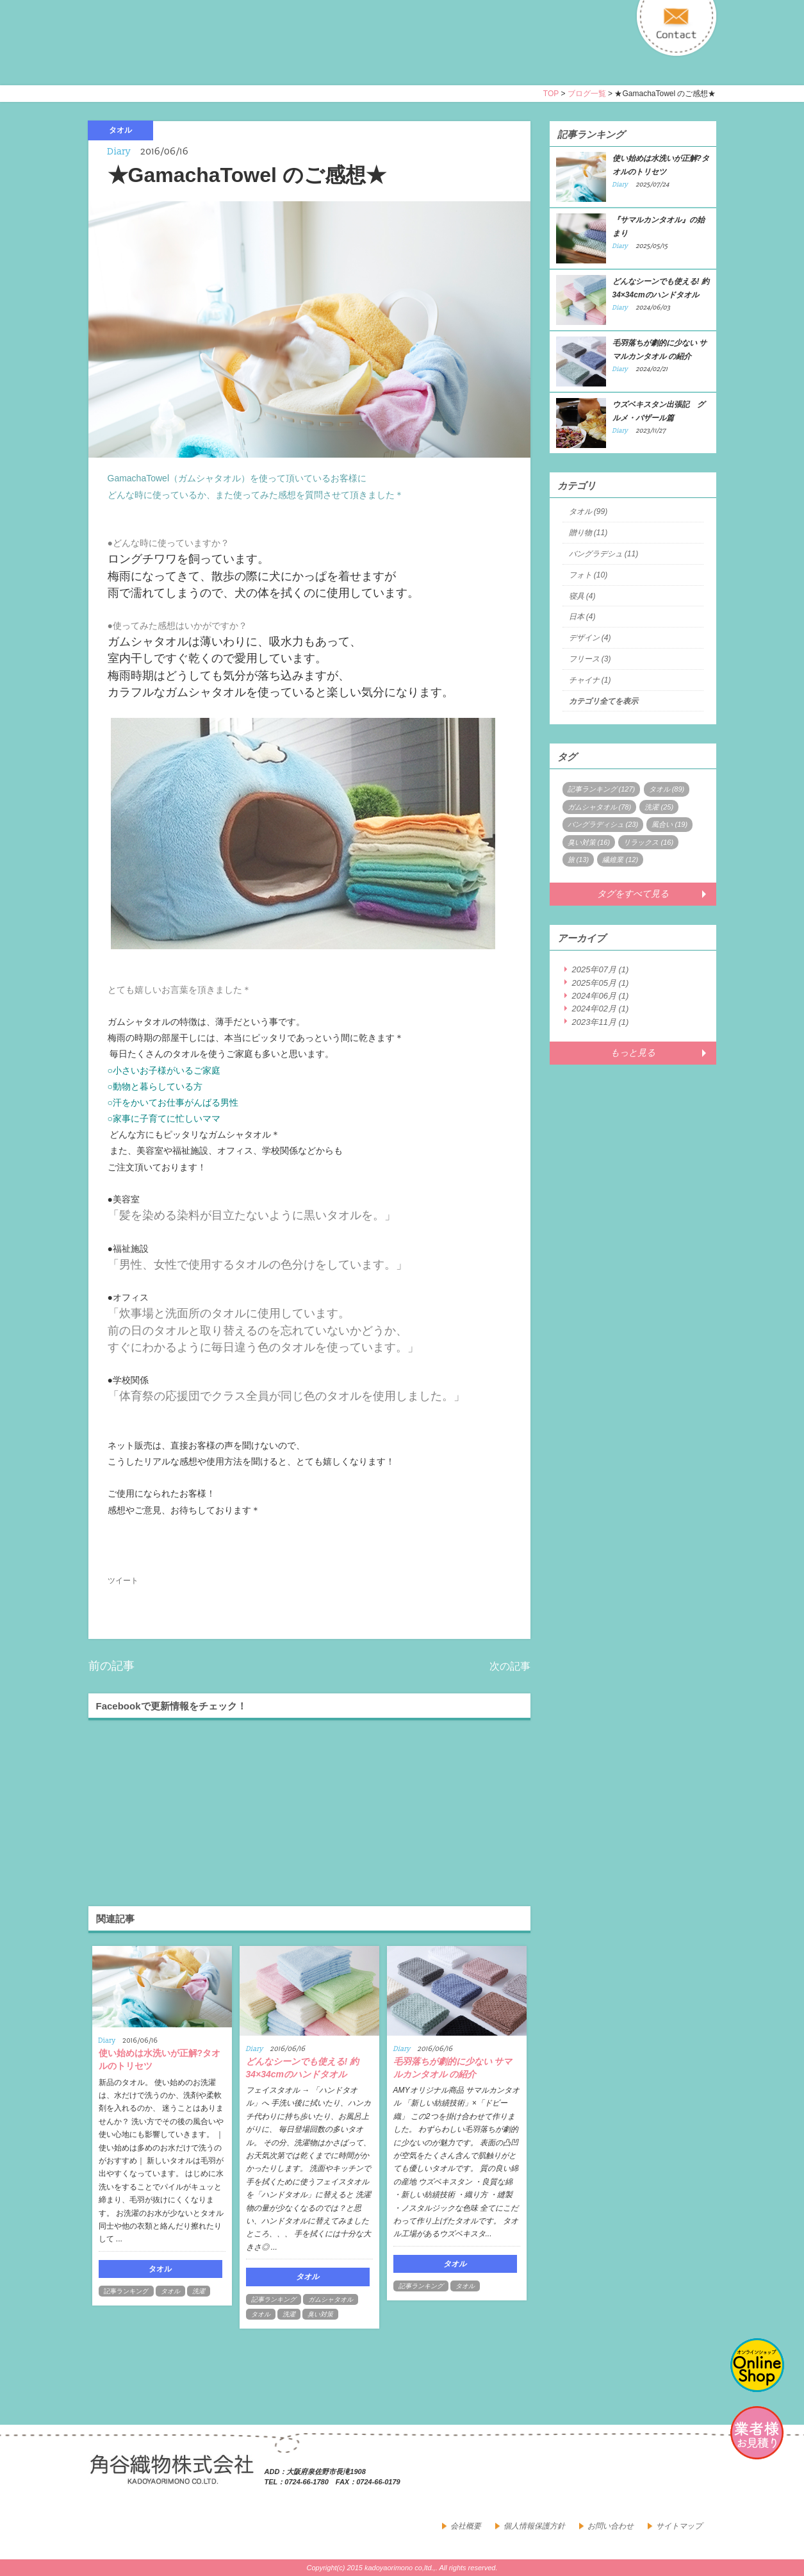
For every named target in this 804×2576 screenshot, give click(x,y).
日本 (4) (582, 616)
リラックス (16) (648, 842)
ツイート (123, 1580)
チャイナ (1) (590, 680)
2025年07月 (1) (600, 969)
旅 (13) (578, 859)
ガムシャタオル (330, 2299)
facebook (674, 2480)
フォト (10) (588, 574)
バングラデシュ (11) (604, 553)
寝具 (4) (582, 596)
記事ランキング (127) (602, 789)
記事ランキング (126, 2291)
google (702, 2480)
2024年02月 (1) (600, 1008)
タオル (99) (588, 511)
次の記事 (509, 1666)
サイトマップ (679, 2526)
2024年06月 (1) (600, 996)
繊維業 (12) (620, 859)
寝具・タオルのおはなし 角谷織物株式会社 (201, 54)
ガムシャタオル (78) (600, 807)
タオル (170, 2291)
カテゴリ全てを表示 (603, 701)
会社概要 (465, 2526)
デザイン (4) (590, 637)
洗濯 (198, 2291)
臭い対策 (320, 2314)
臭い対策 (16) (589, 842)
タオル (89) (667, 789)
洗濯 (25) (658, 807)
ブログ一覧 (587, 93)
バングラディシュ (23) (603, 824)
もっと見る (633, 1052)
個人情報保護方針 (534, 2526)
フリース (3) (590, 658)
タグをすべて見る (633, 893)
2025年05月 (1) (600, 983)
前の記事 (111, 1665)
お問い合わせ (610, 2526)
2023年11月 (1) (600, 1022)
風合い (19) (669, 824)
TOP (551, 93)
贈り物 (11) (588, 532)
